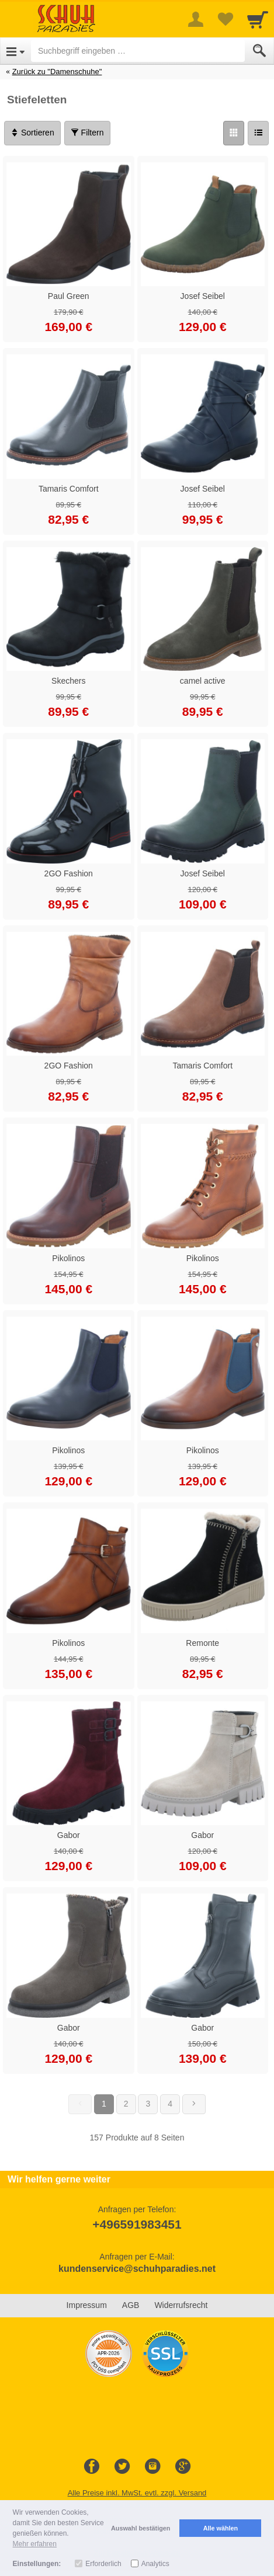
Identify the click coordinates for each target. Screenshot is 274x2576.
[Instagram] (152, 2467)
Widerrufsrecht (180, 2305)
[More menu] (195, 19)
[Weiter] (194, 2104)
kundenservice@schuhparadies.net (137, 2269)
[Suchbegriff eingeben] (138, 51)
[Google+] (183, 2467)
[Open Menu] (15, 50)
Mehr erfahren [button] (35, 2544)
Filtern (87, 132)
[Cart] (257, 19)
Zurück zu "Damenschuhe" (57, 71)
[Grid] (233, 133)
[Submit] (259, 50)
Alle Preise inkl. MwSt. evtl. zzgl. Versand (137, 2492)
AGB (131, 2305)
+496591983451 (136, 2224)
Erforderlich (103, 2564)
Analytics (155, 2564)
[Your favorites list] (224, 19)
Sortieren (32, 132)
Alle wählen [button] (220, 2528)
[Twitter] (122, 2467)
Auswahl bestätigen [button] (140, 2528)
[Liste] (258, 133)
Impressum (87, 2305)
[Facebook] (92, 2467)
